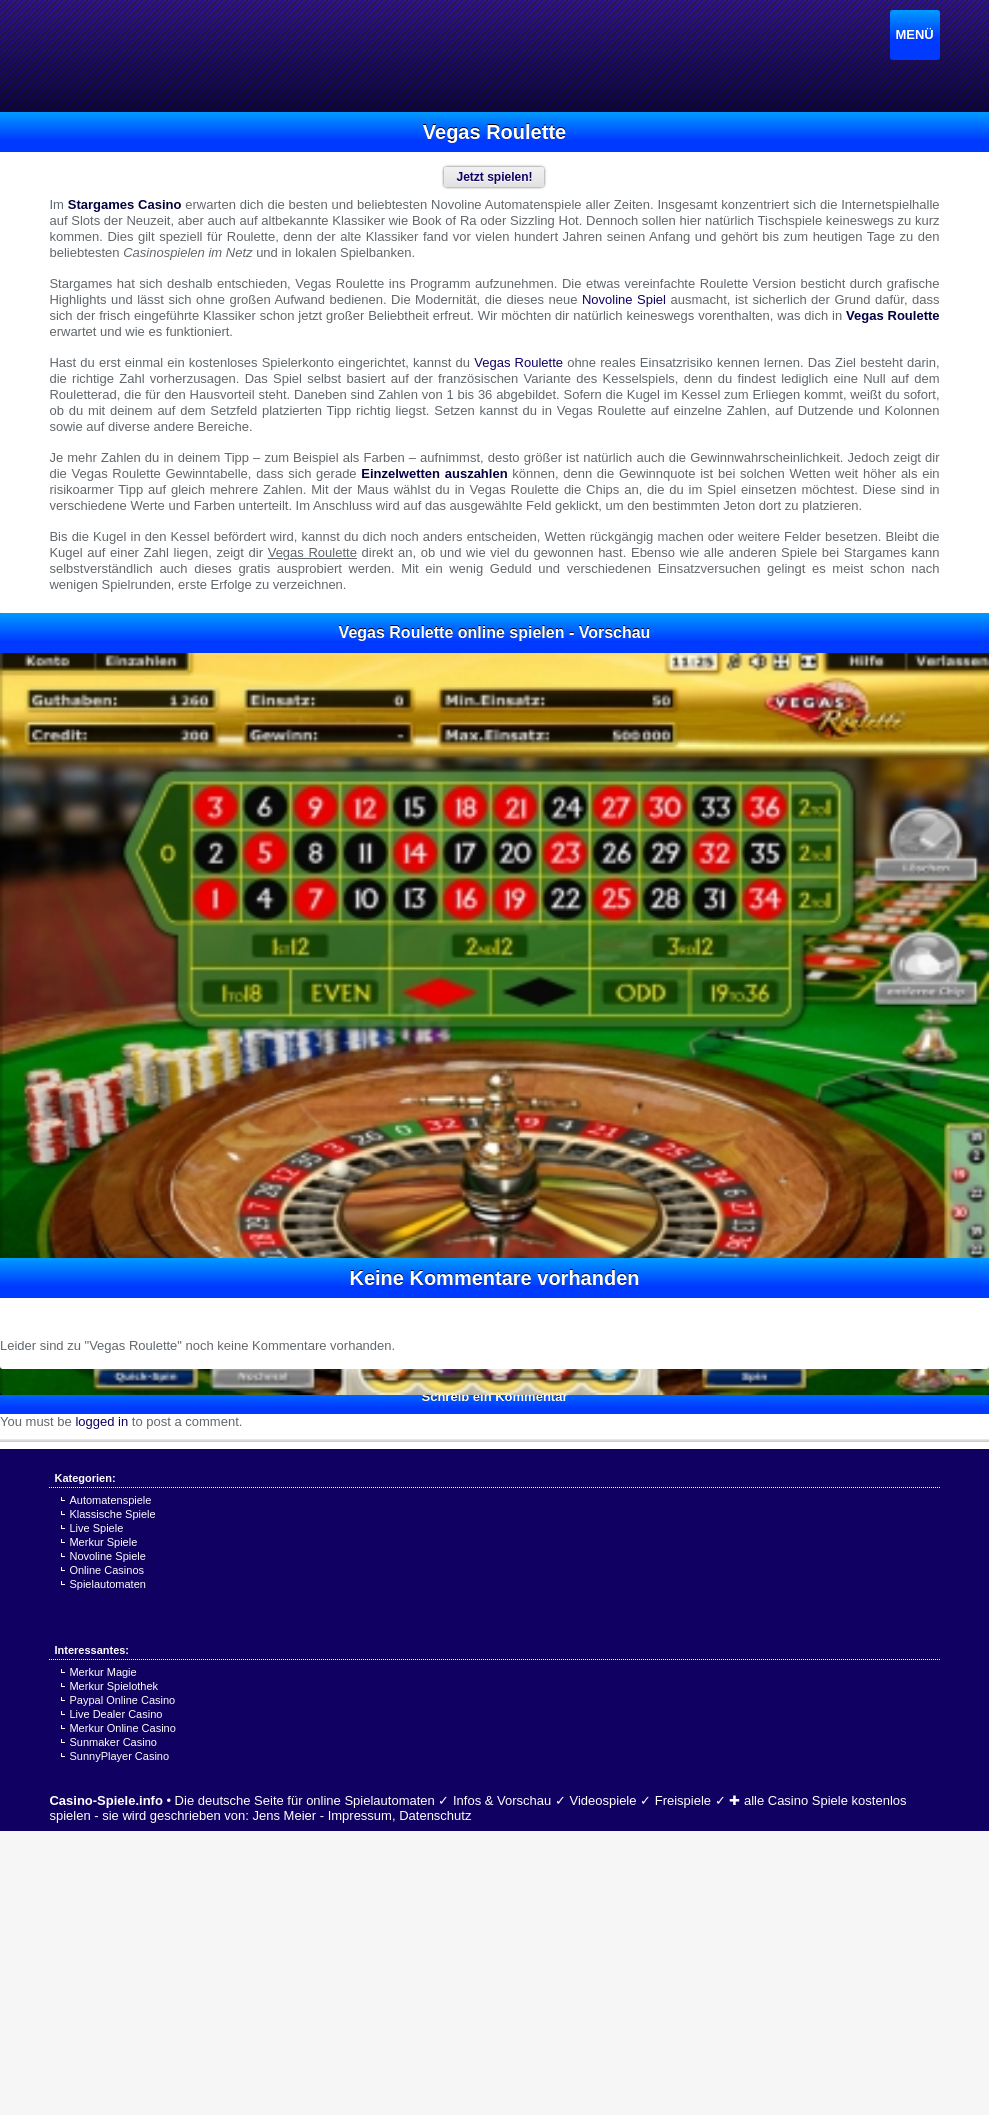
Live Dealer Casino (115, 1714)
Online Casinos (106, 1570)
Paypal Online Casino (122, 1700)
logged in (101, 1421)
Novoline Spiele (107, 1556)
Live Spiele (96, 1528)
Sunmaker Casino (112, 1742)
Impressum (360, 1815)
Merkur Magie (102, 1672)
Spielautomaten (107, 1584)
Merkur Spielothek (113, 1686)
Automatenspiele (110, 1500)
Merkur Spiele (103, 1542)
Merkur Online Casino (122, 1728)
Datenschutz (435, 1815)
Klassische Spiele (112, 1514)
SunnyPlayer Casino (119, 1756)
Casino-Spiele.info (105, 1800)
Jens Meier (285, 1815)
